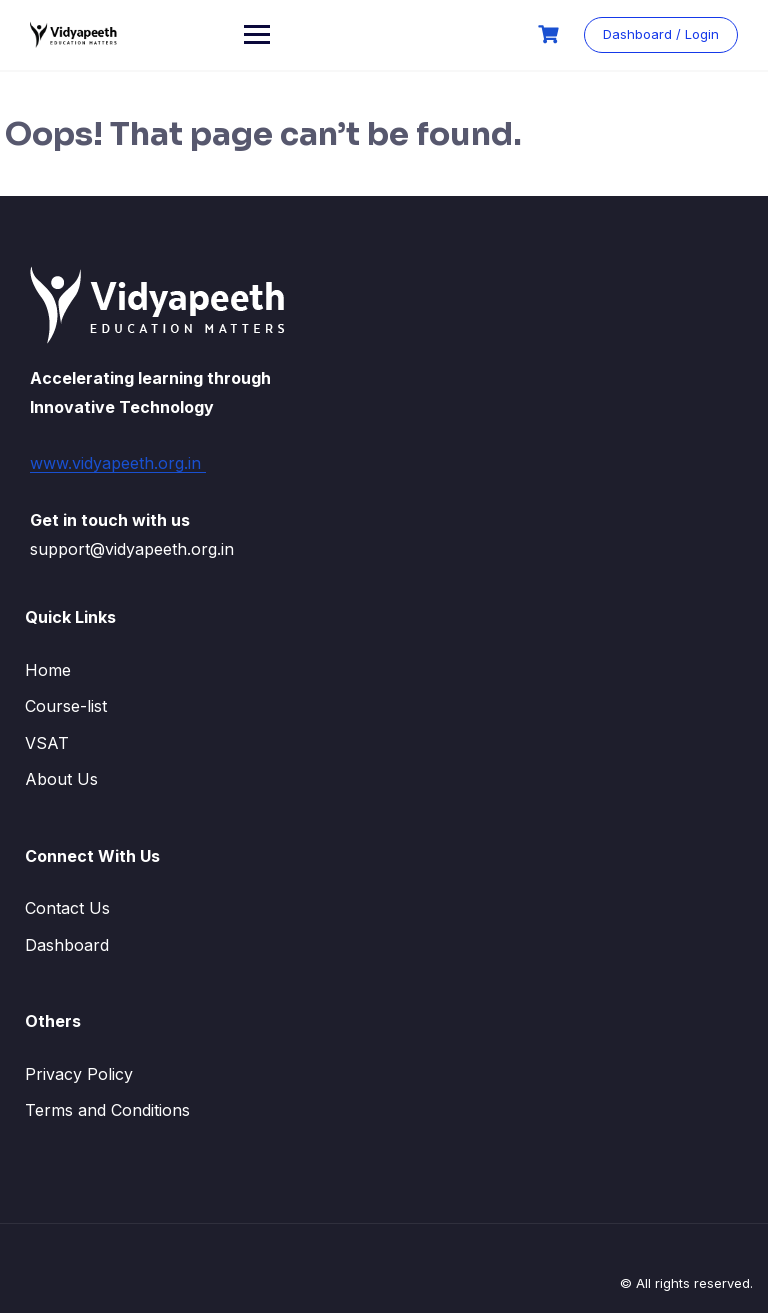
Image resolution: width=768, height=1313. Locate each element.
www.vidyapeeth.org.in (118, 463)
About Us (61, 779)
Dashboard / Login (661, 34)
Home (48, 670)
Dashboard (67, 945)
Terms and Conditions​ (107, 1110)
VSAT (47, 743)
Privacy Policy (79, 1074)
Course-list (66, 706)
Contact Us (67, 908)
